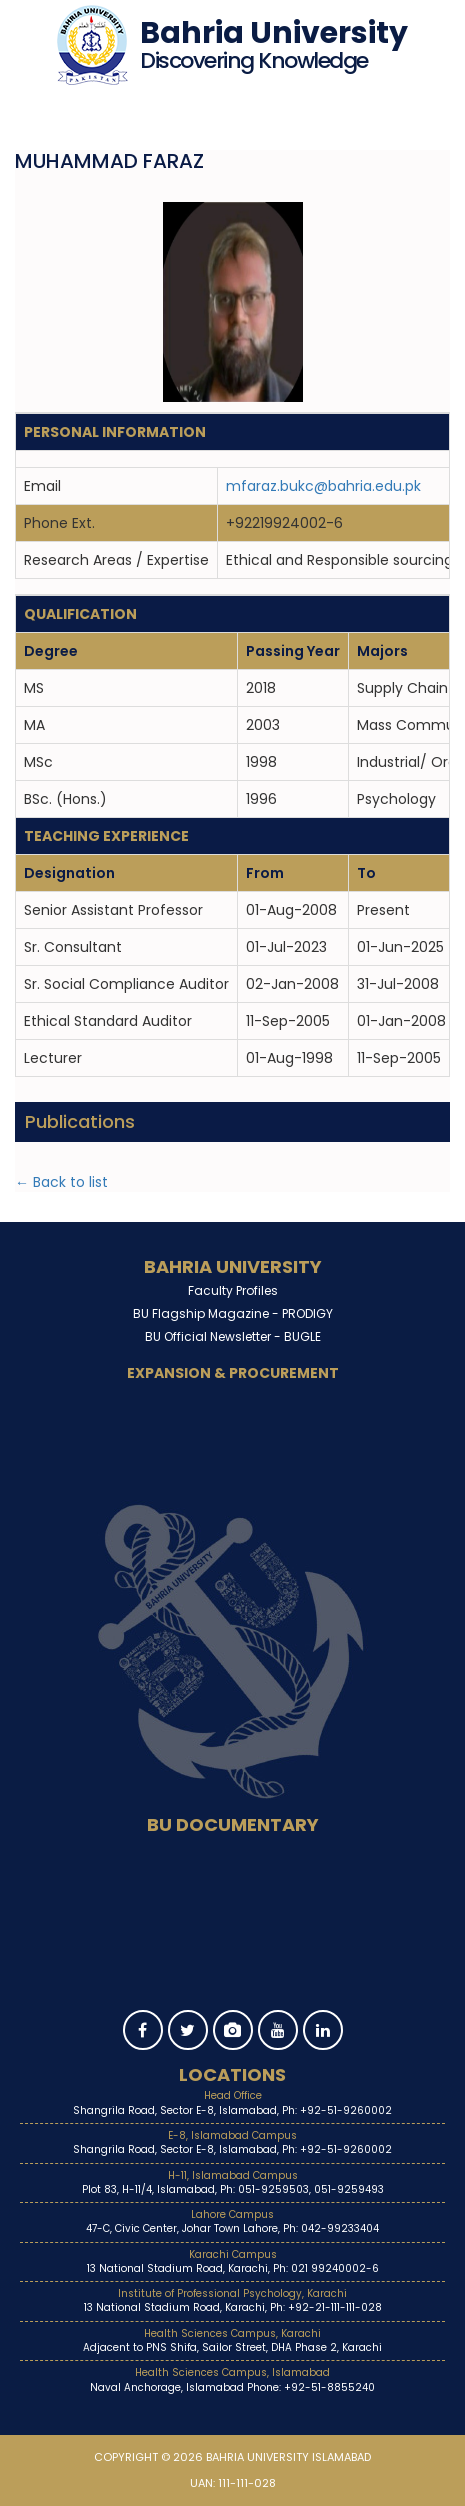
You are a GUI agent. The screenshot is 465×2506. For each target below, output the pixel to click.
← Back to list (61, 1182)
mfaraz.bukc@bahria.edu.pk (323, 486)
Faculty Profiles (233, 1290)
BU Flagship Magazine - (233, 1313)
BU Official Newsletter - (233, 1336)
